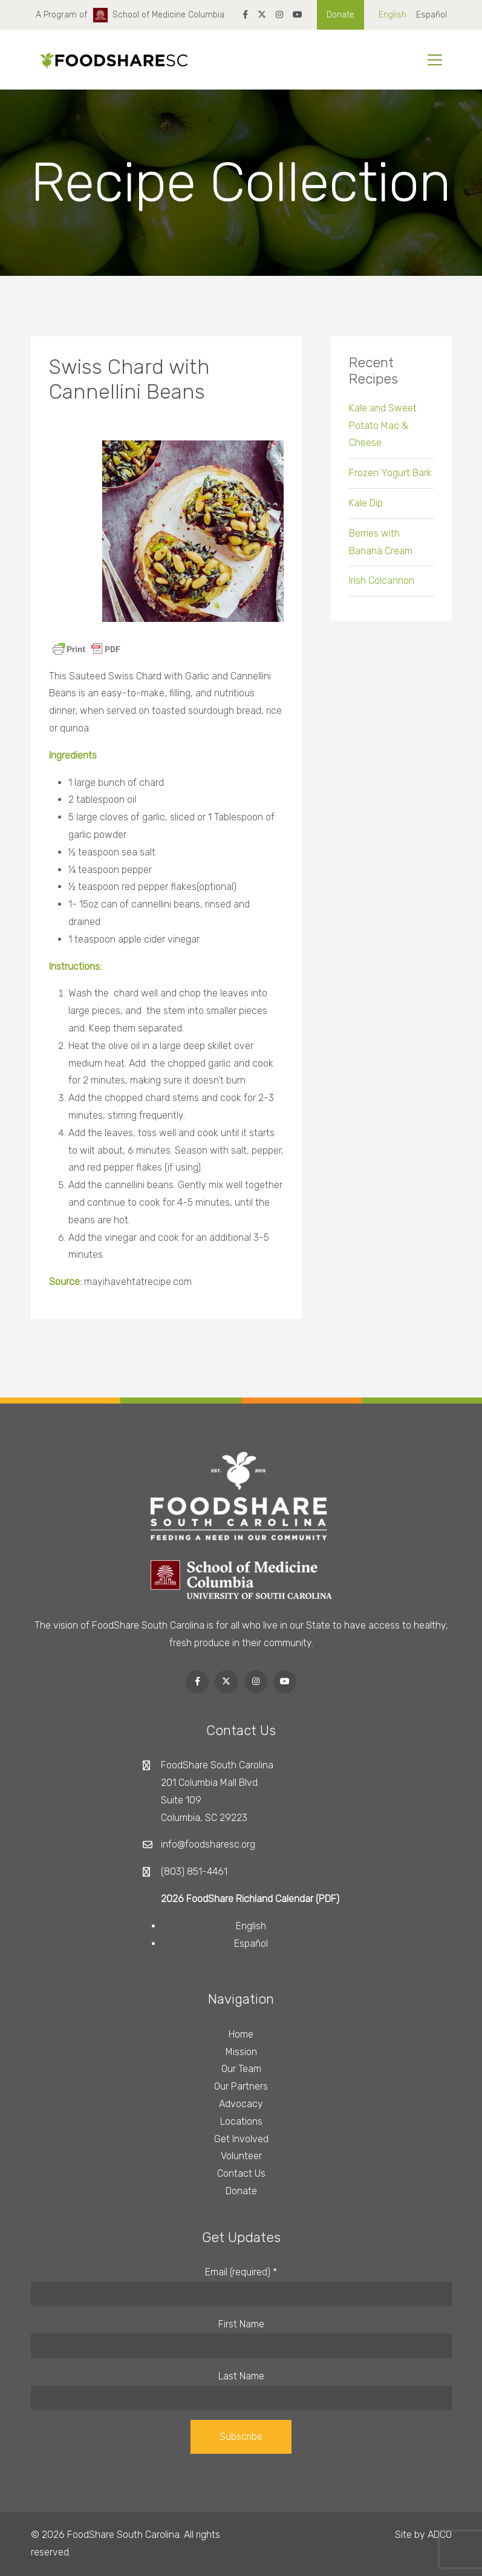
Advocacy (241, 2104)
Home (241, 2034)
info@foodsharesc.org (208, 1844)
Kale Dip (366, 511)
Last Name (241, 2376)
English (392, 15)
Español (431, 15)
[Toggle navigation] (435, 60)
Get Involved (241, 2139)
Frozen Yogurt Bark (390, 480)
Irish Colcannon (381, 588)
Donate (340, 15)
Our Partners (241, 2086)
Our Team (241, 2068)
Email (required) (241, 2272)
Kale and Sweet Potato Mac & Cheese (383, 433)
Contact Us (241, 2173)
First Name (241, 2324)
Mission (241, 2052)
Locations (241, 2121)
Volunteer (241, 2156)
